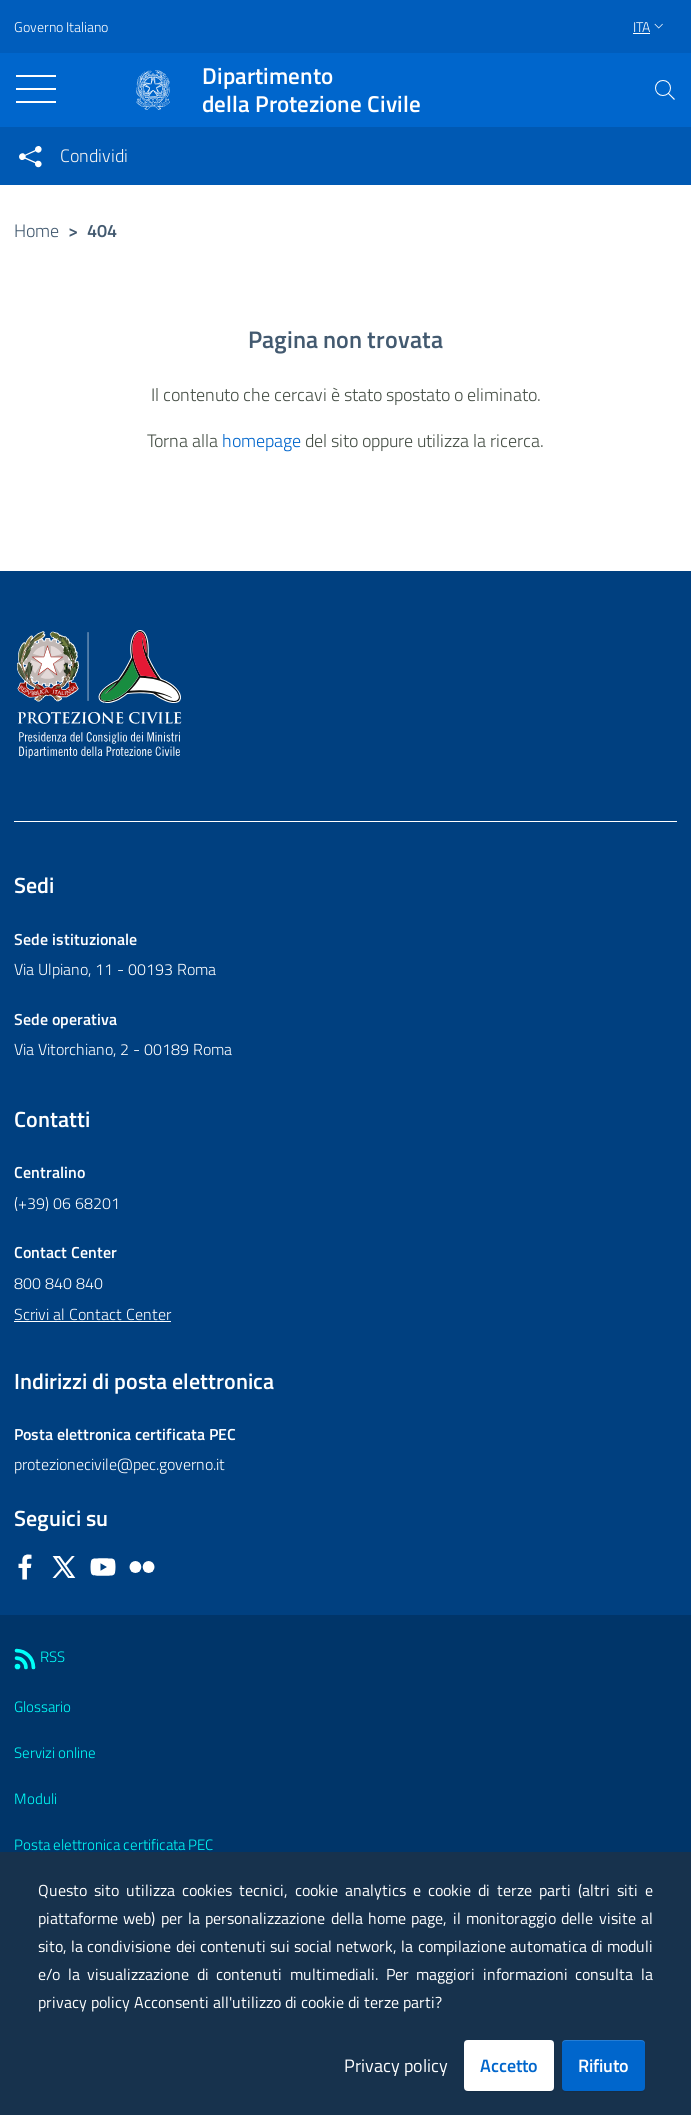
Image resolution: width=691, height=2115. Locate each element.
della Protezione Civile (311, 90)
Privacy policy (396, 2065)
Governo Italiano (61, 26)
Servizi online (55, 1752)
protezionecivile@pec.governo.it (119, 1464)
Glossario (42, 1706)
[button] (665, 90)
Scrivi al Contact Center (92, 1314)
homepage (261, 440)
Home (36, 230)
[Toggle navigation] (36, 89)
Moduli (35, 1798)
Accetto (509, 2065)
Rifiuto (603, 2065)
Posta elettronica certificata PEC (113, 1844)
